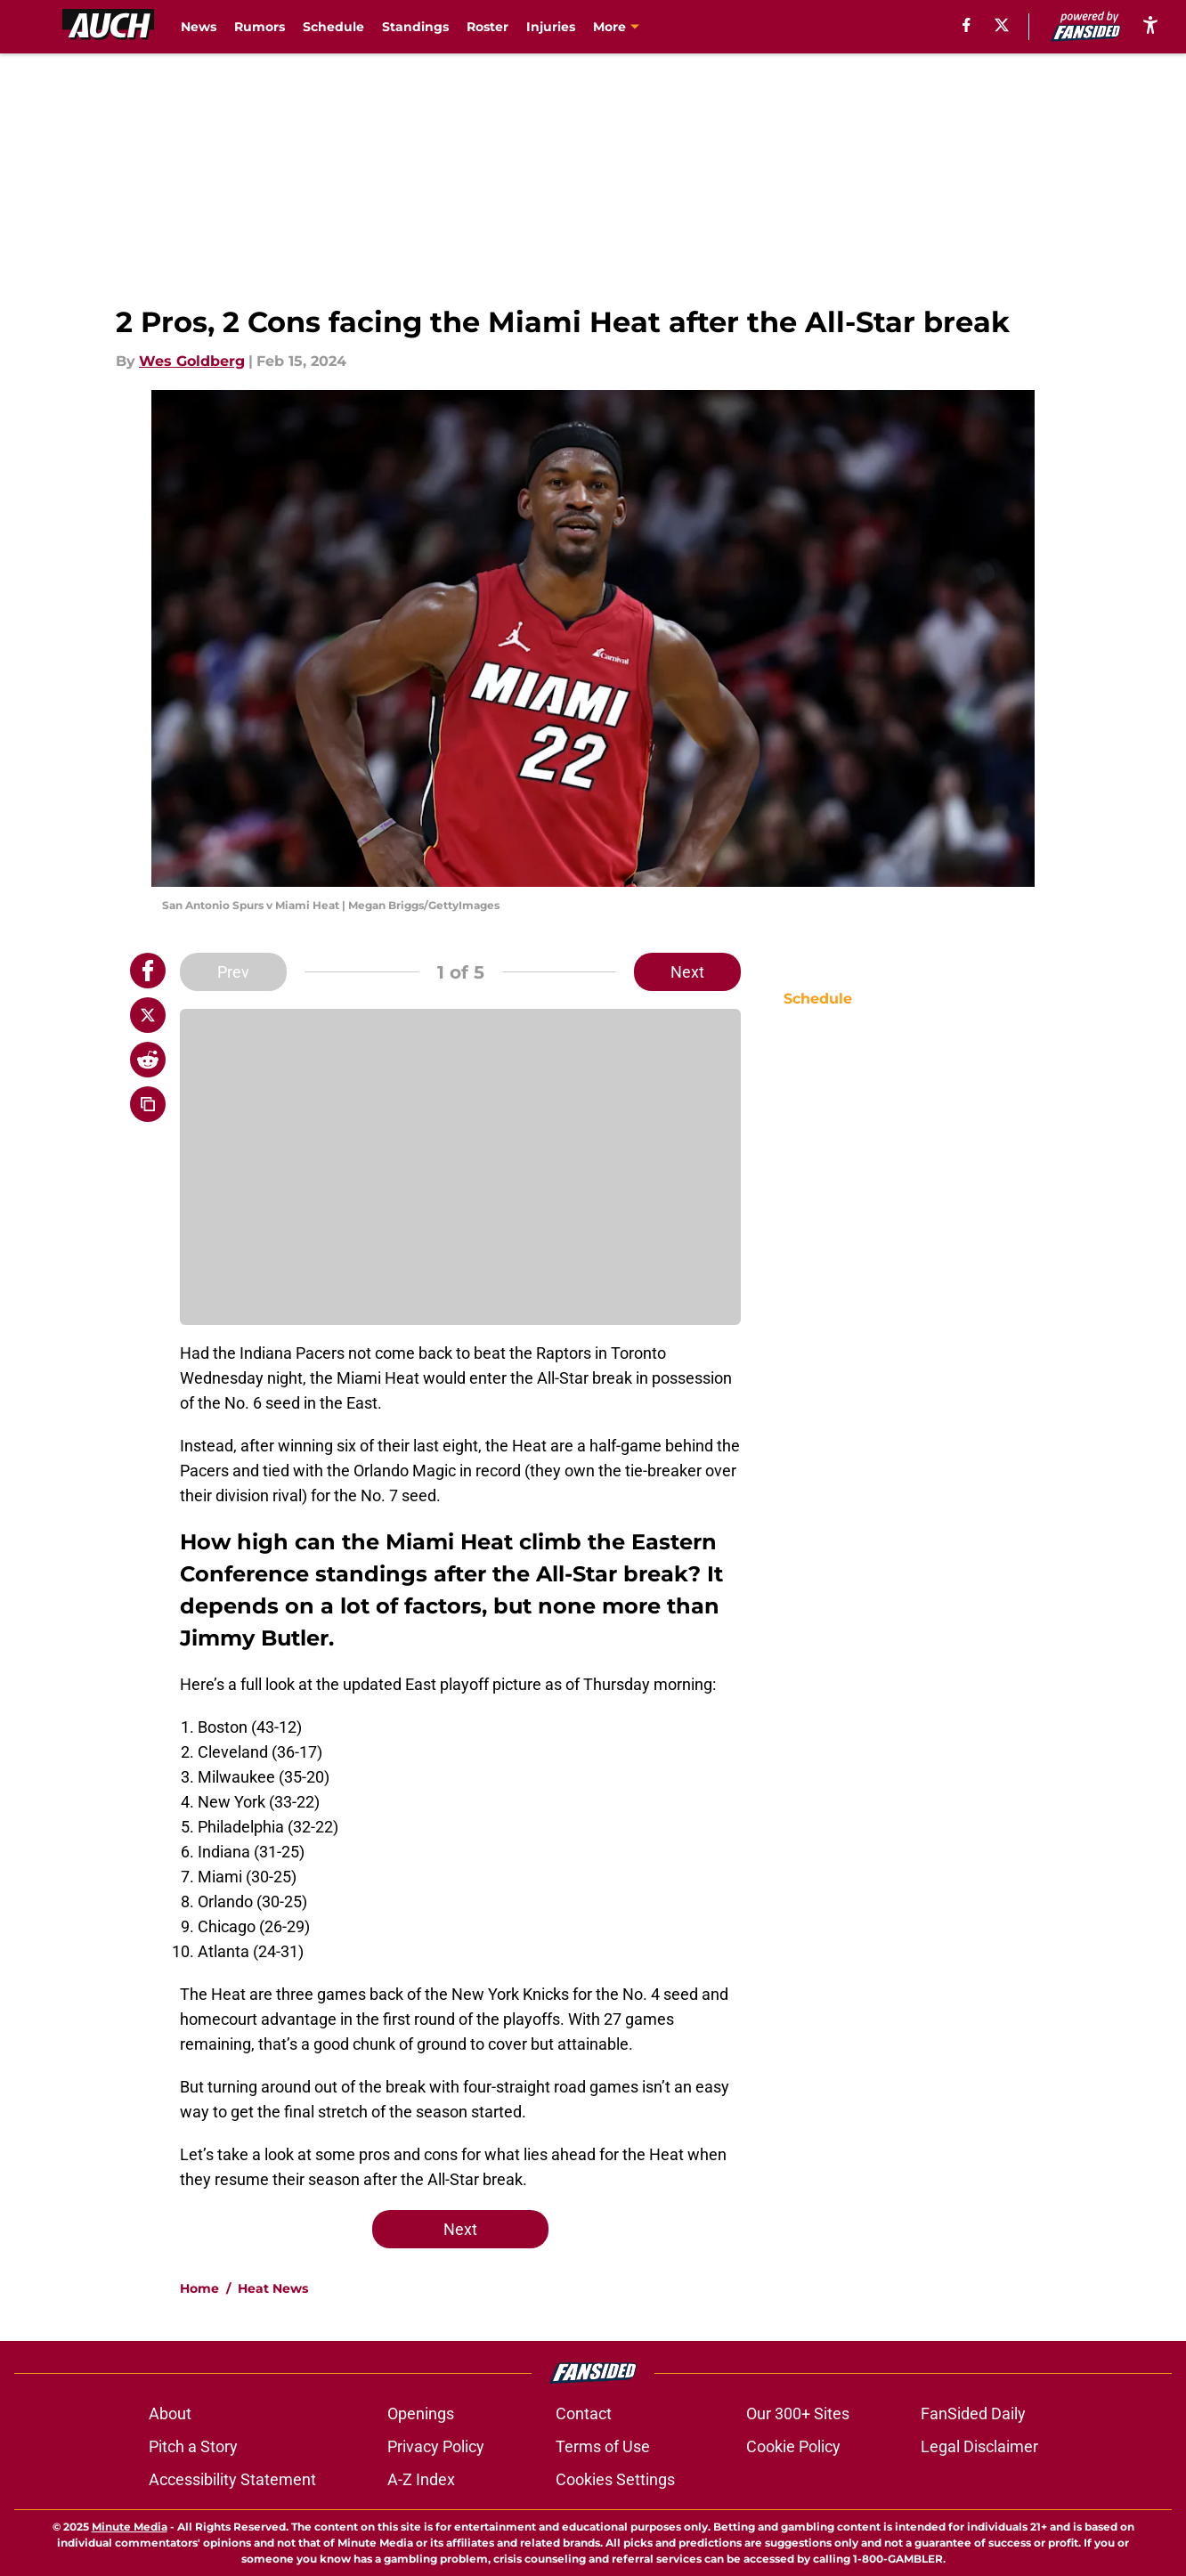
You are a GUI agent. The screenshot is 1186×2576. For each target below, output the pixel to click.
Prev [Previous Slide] (233, 972)
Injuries (550, 27)
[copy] (148, 1104)
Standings (415, 27)
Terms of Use (603, 2446)
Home (199, 2288)
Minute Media (129, 2526)
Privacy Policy (435, 2446)
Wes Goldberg (192, 361)
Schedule (333, 27)
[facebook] (967, 25)
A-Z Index (421, 2479)
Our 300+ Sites (797, 2413)
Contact (584, 2413)
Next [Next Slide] (687, 972)
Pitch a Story (193, 2446)
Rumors (259, 27)
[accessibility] (1150, 24)
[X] (1002, 25)
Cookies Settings (615, 2479)
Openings (420, 2413)
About (170, 2413)
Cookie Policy (793, 2446)
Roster (487, 27)
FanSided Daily (973, 2413)
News (198, 27)
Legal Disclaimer (979, 2446)
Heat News (273, 2288)
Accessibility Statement (232, 2479)
